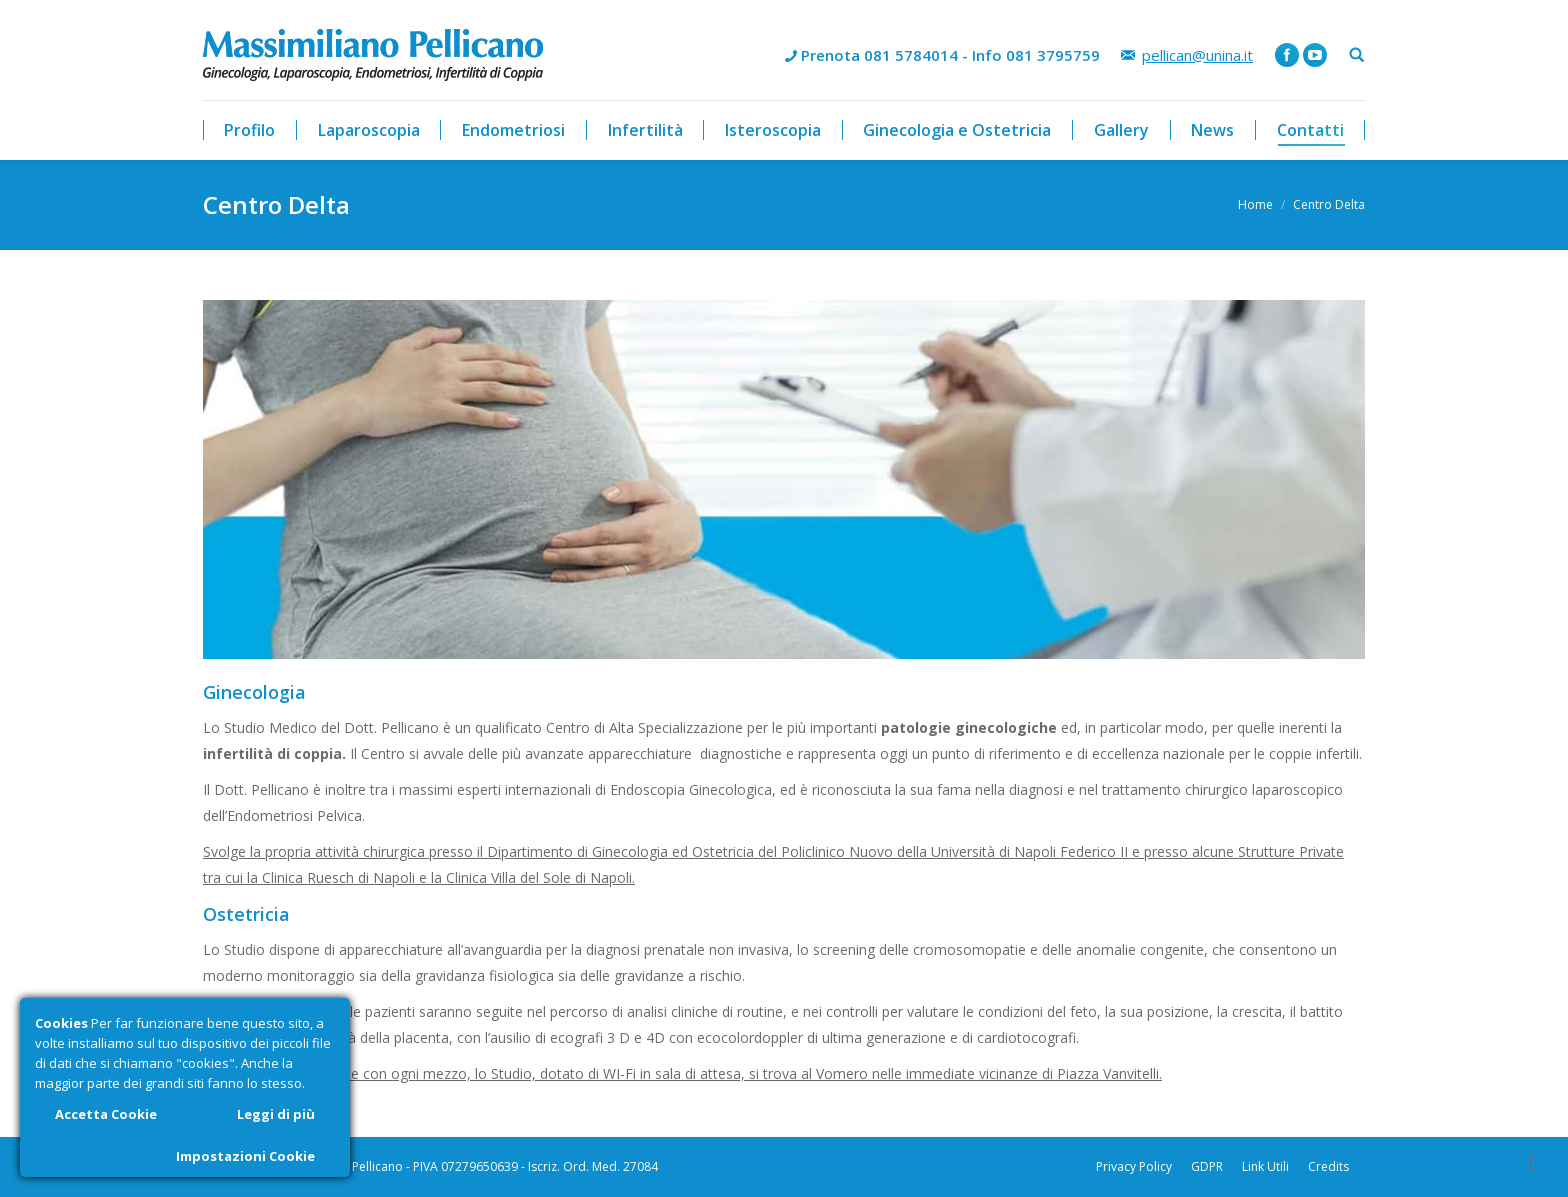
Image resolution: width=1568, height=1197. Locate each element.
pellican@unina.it (1197, 55)
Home (1255, 204)
